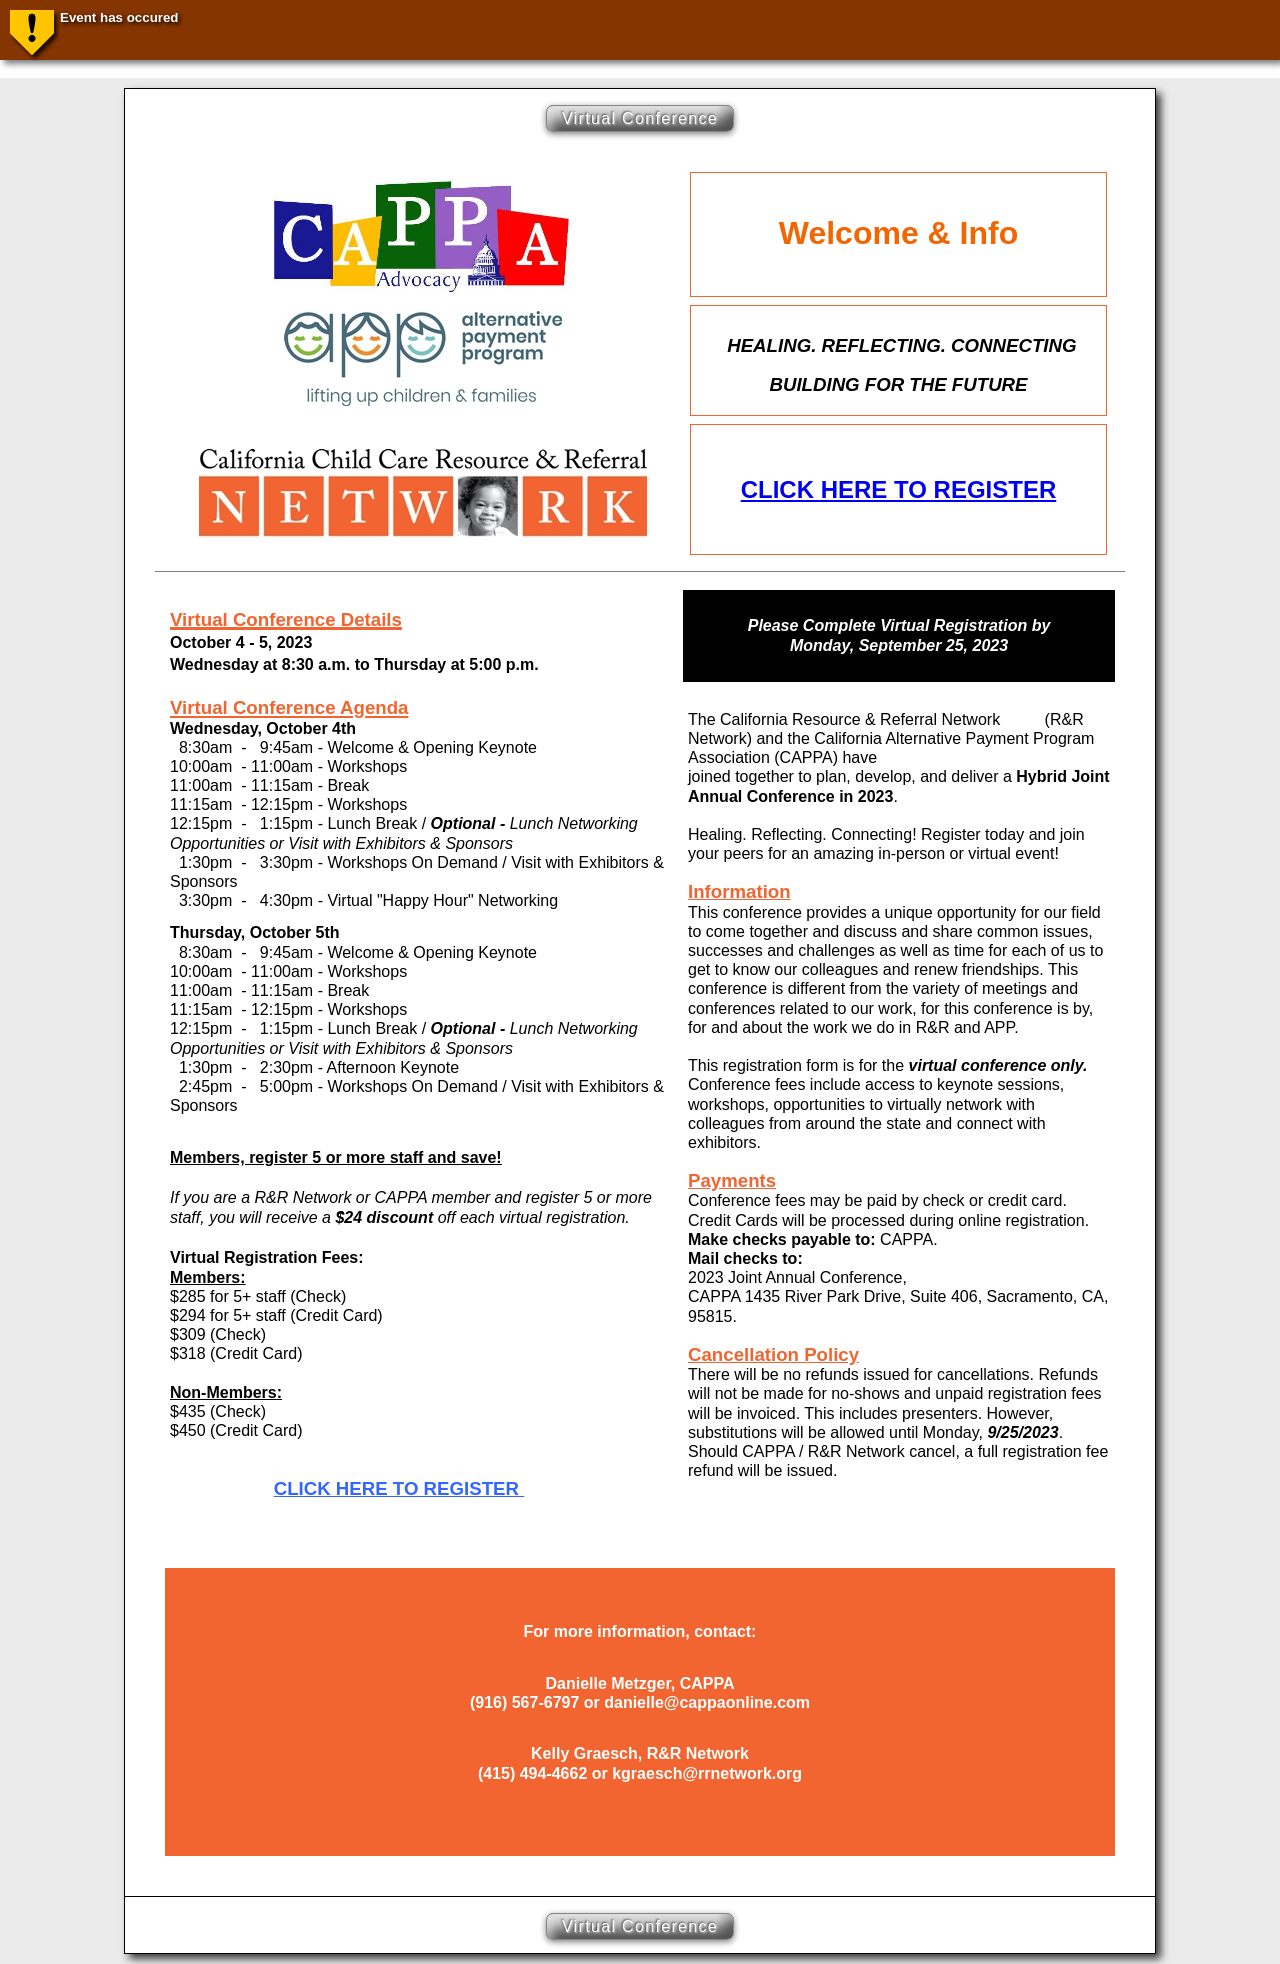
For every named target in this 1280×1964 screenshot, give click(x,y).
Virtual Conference (640, 118)
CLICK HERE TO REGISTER (899, 489)
